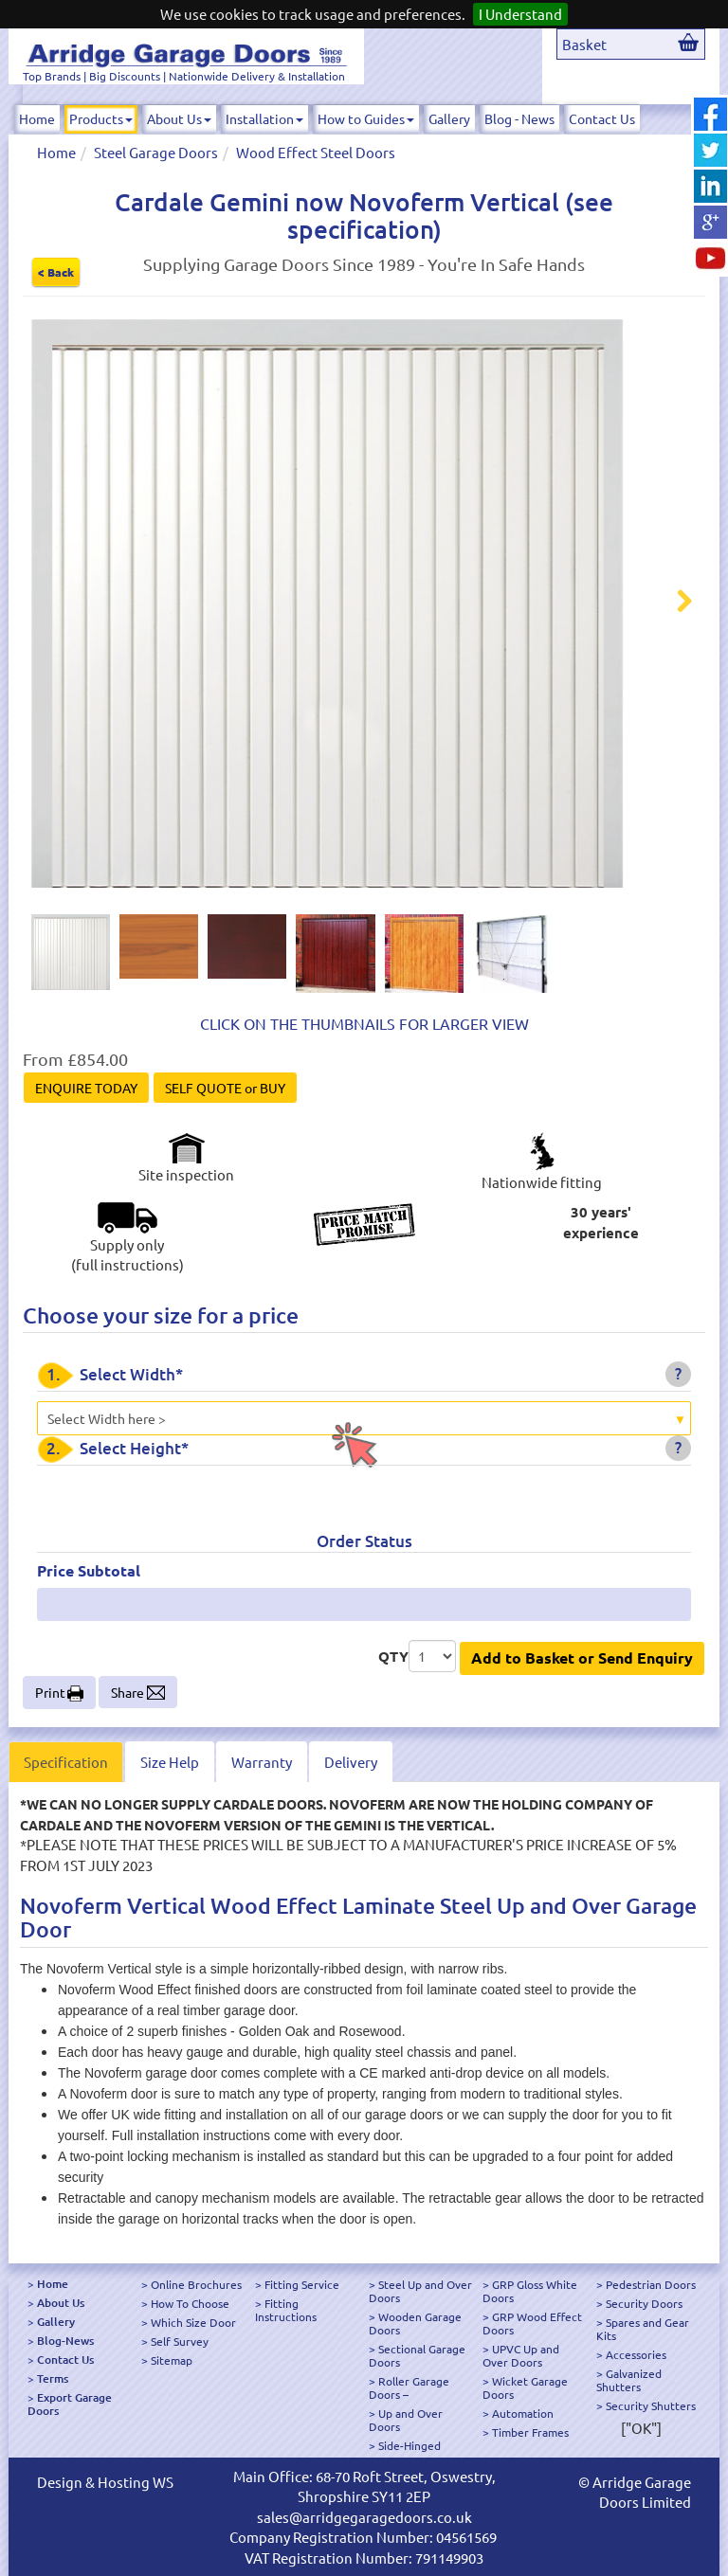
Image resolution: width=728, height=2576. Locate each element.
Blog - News (519, 118)
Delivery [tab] (350, 1762)
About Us (179, 118)
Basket (584, 44)
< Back (56, 271)
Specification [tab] (66, 1762)
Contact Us (602, 118)
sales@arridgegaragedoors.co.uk (364, 2517)
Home (37, 118)
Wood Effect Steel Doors (315, 152)
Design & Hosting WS (105, 2482)
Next (673, 603)
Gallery (449, 118)
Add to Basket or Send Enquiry (582, 1657)
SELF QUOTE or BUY (225, 1087)
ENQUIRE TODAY (86, 1087)
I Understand (520, 14)
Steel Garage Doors (156, 152)
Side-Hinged (409, 2445)
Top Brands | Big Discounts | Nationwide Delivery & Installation (184, 75)
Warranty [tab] (261, 1762)
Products (101, 118)
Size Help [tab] (169, 1762)
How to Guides (366, 118)
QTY (393, 1656)
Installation (264, 118)
